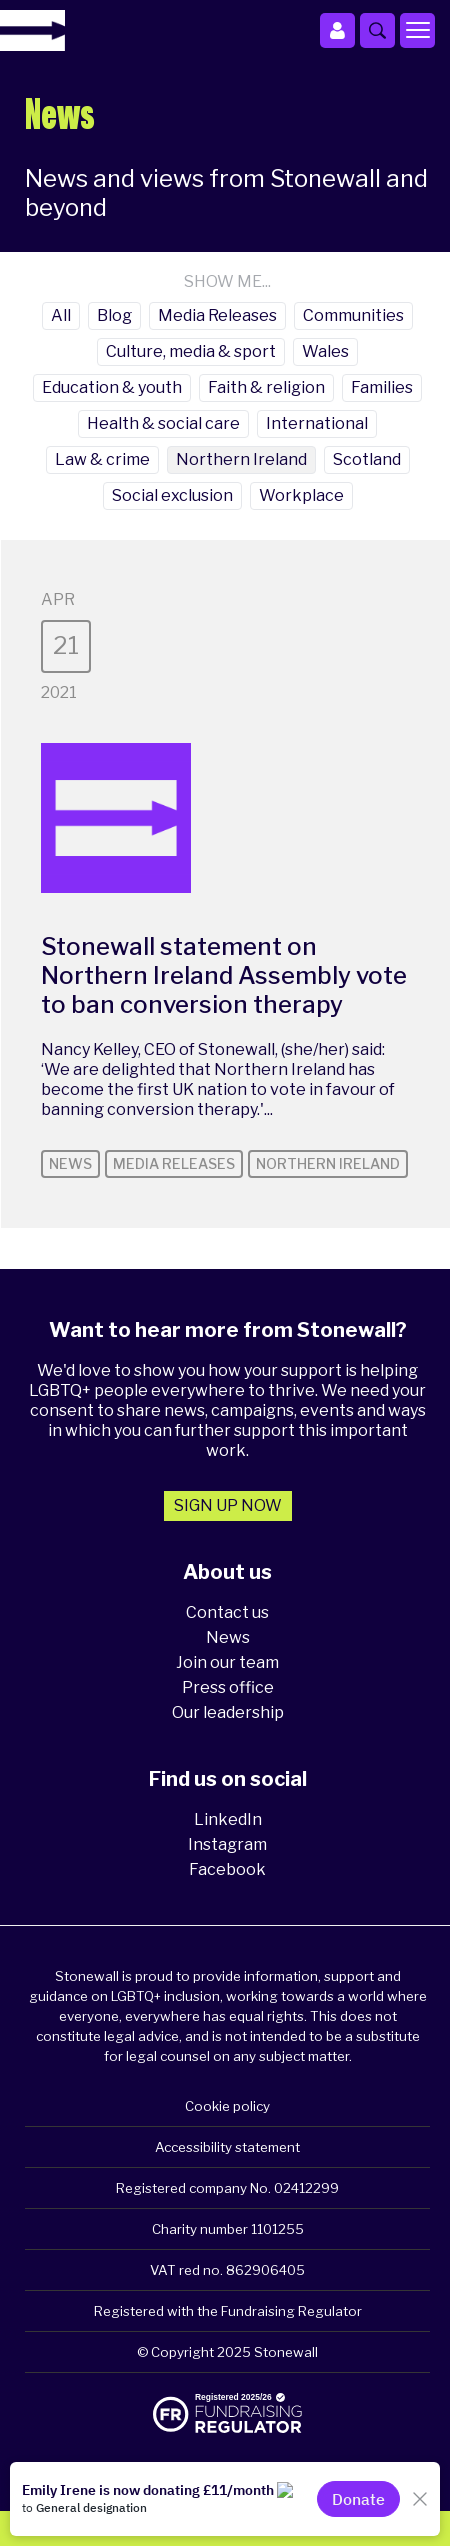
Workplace (301, 495)
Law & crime (102, 459)
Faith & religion (266, 387)
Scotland (367, 459)
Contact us (227, 1612)
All (61, 315)
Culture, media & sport (191, 351)
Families (382, 387)
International (317, 423)
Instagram (227, 1844)
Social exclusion (172, 495)
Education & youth (112, 387)
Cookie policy (227, 2106)
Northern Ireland (241, 459)
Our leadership (228, 1712)
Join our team (227, 1662)
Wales (325, 351)
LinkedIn (228, 1819)
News (228, 1637)
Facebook (227, 1869)
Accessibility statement (227, 2147)
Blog (114, 315)
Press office (228, 1687)
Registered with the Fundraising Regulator (228, 2311)
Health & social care (163, 423)
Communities (353, 315)
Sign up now (228, 1505)
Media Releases (217, 315)
